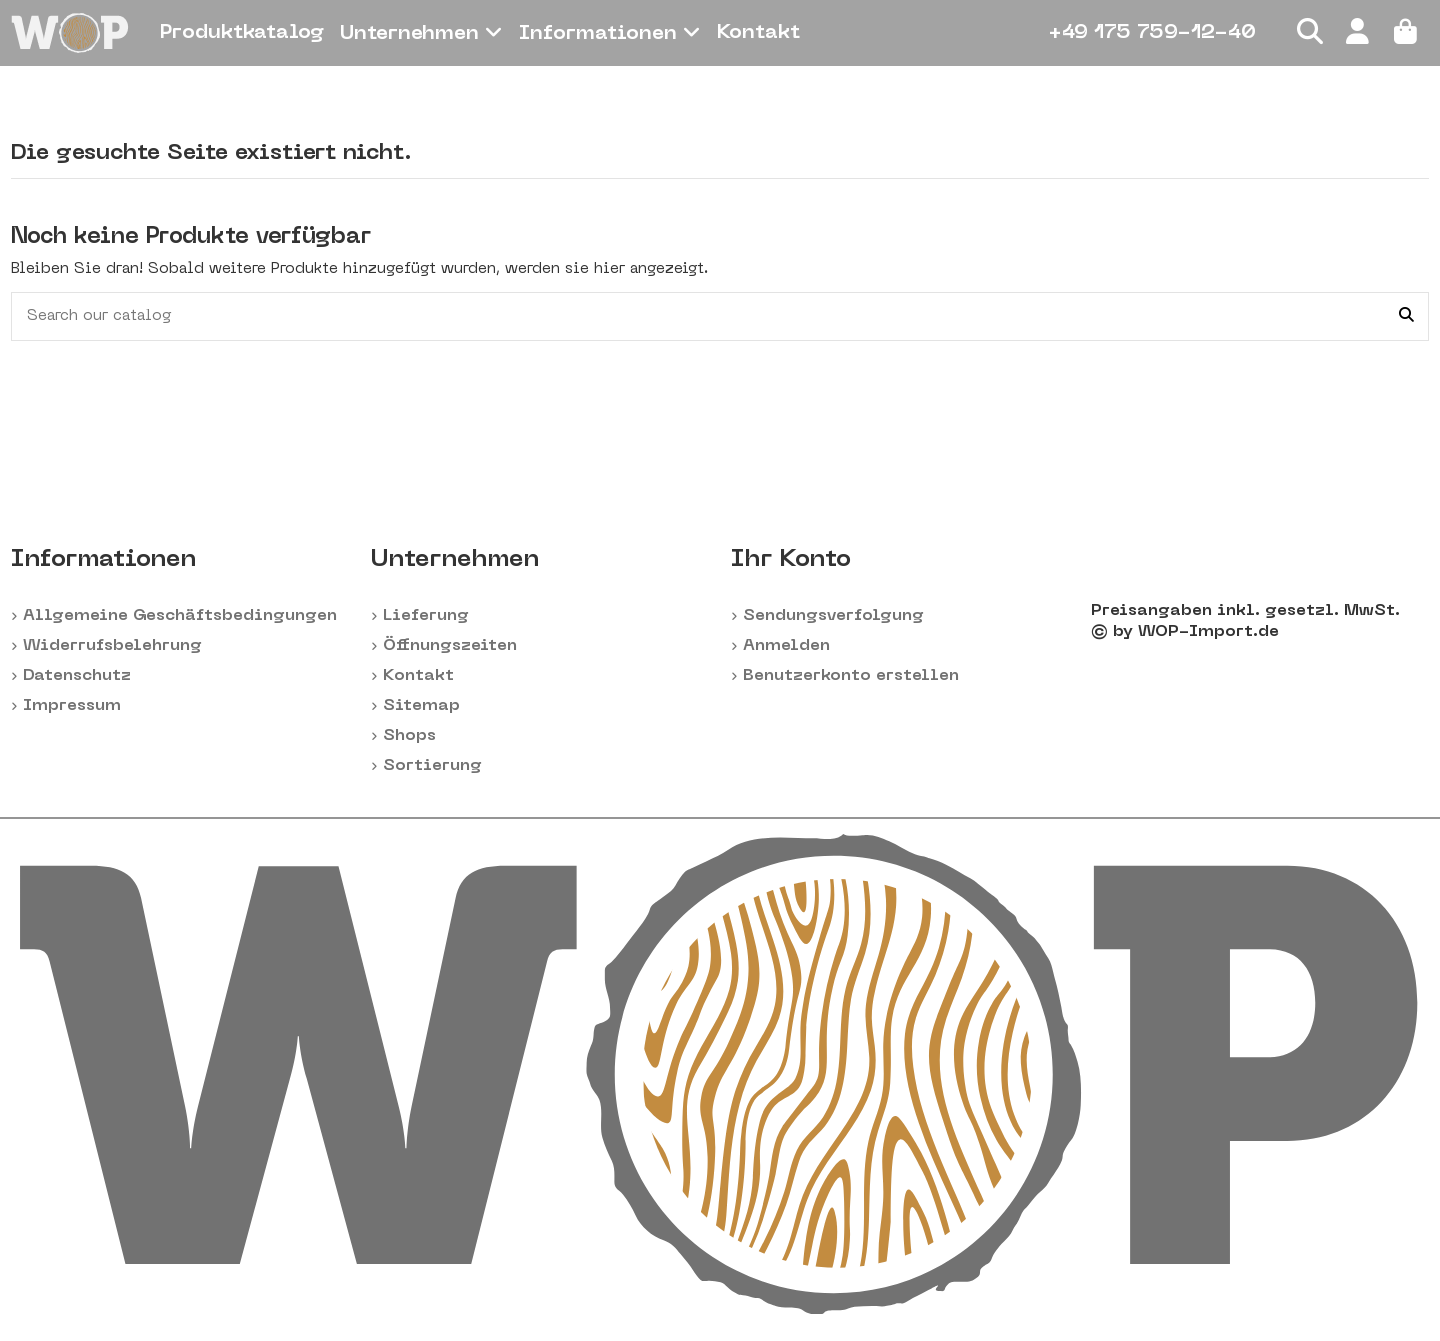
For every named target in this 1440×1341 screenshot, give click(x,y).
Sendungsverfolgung (833, 616)
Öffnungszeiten (450, 646)
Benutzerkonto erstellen (851, 676)
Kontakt (418, 676)
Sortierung (432, 766)
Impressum (72, 706)
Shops (409, 736)
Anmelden (786, 646)
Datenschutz (77, 676)
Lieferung (426, 616)
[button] (421, 33)
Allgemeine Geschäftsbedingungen (180, 616)
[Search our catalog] (1406, 316)
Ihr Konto (791, 560)
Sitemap (421, 706)
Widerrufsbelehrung (112, 646)
